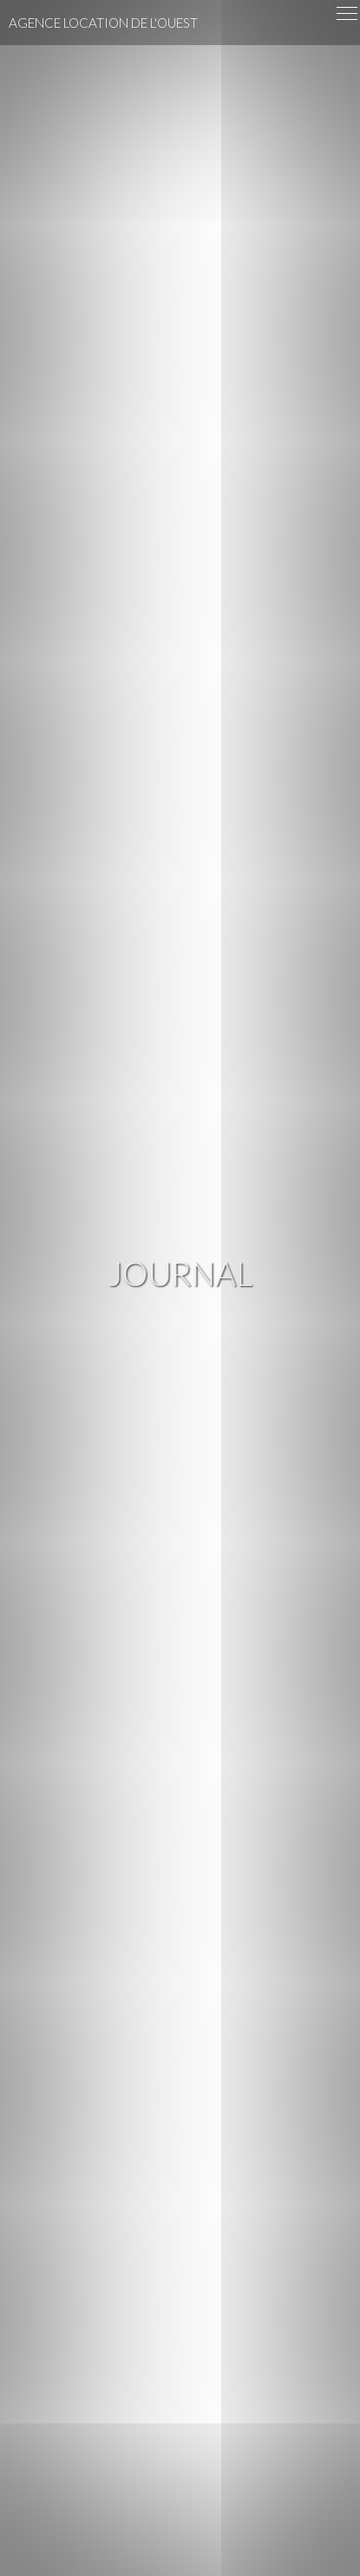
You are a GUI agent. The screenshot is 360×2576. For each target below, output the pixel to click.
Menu (348, 11)
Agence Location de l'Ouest (103, 22)
